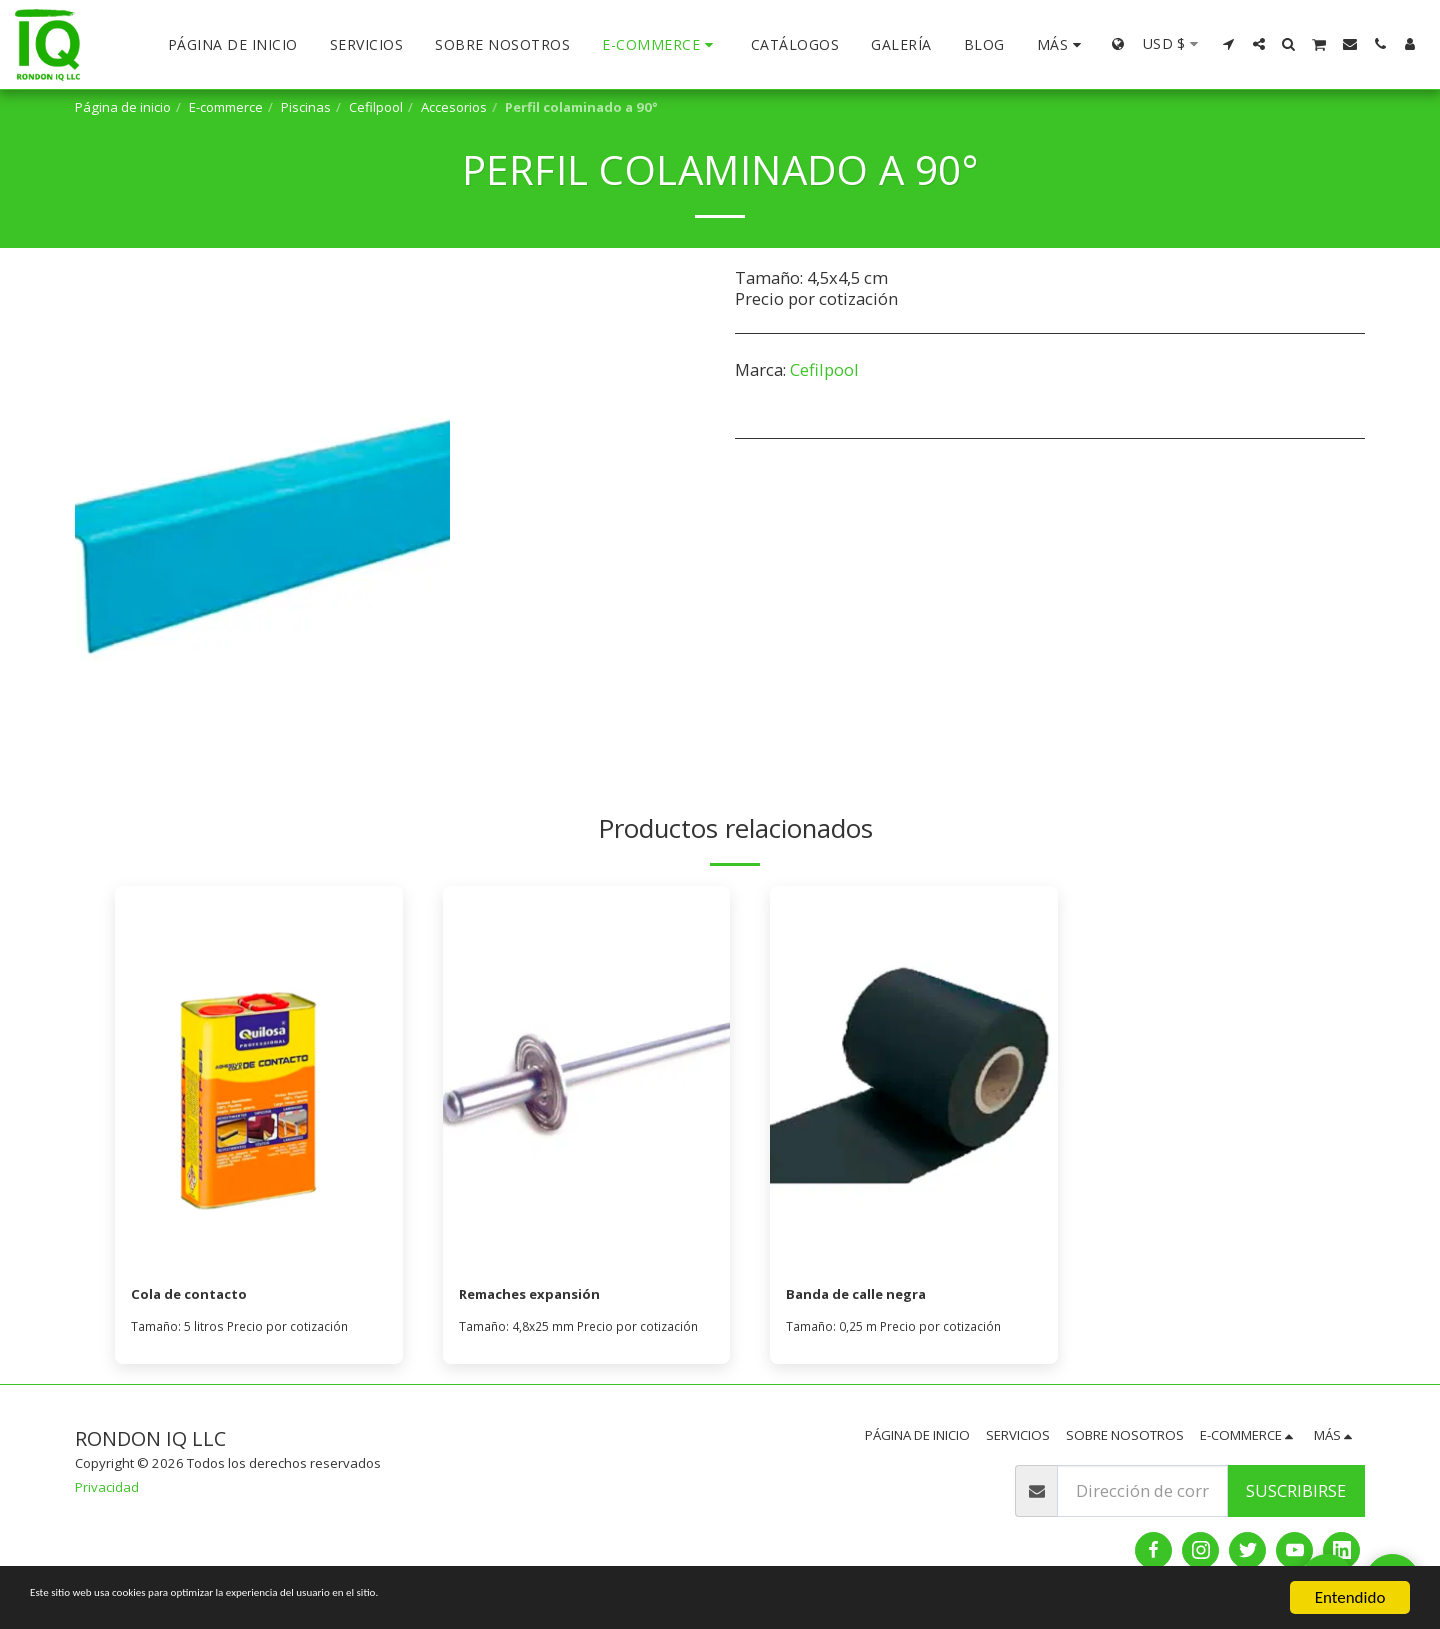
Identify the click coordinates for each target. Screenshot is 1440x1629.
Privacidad (107, 1492)
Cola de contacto (201, 1296)
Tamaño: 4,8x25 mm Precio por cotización (585, 1331)
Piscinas (306, 107)
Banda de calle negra (872, 1296)
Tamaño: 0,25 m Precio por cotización (899, 1331)
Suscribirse (1296, 1495)
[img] (259, 1077)
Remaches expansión (546, 1296)
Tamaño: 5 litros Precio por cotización (244, 1331)
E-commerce (226, 107)
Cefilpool (376, 107)
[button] (1229, 44)
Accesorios (454, 107)
